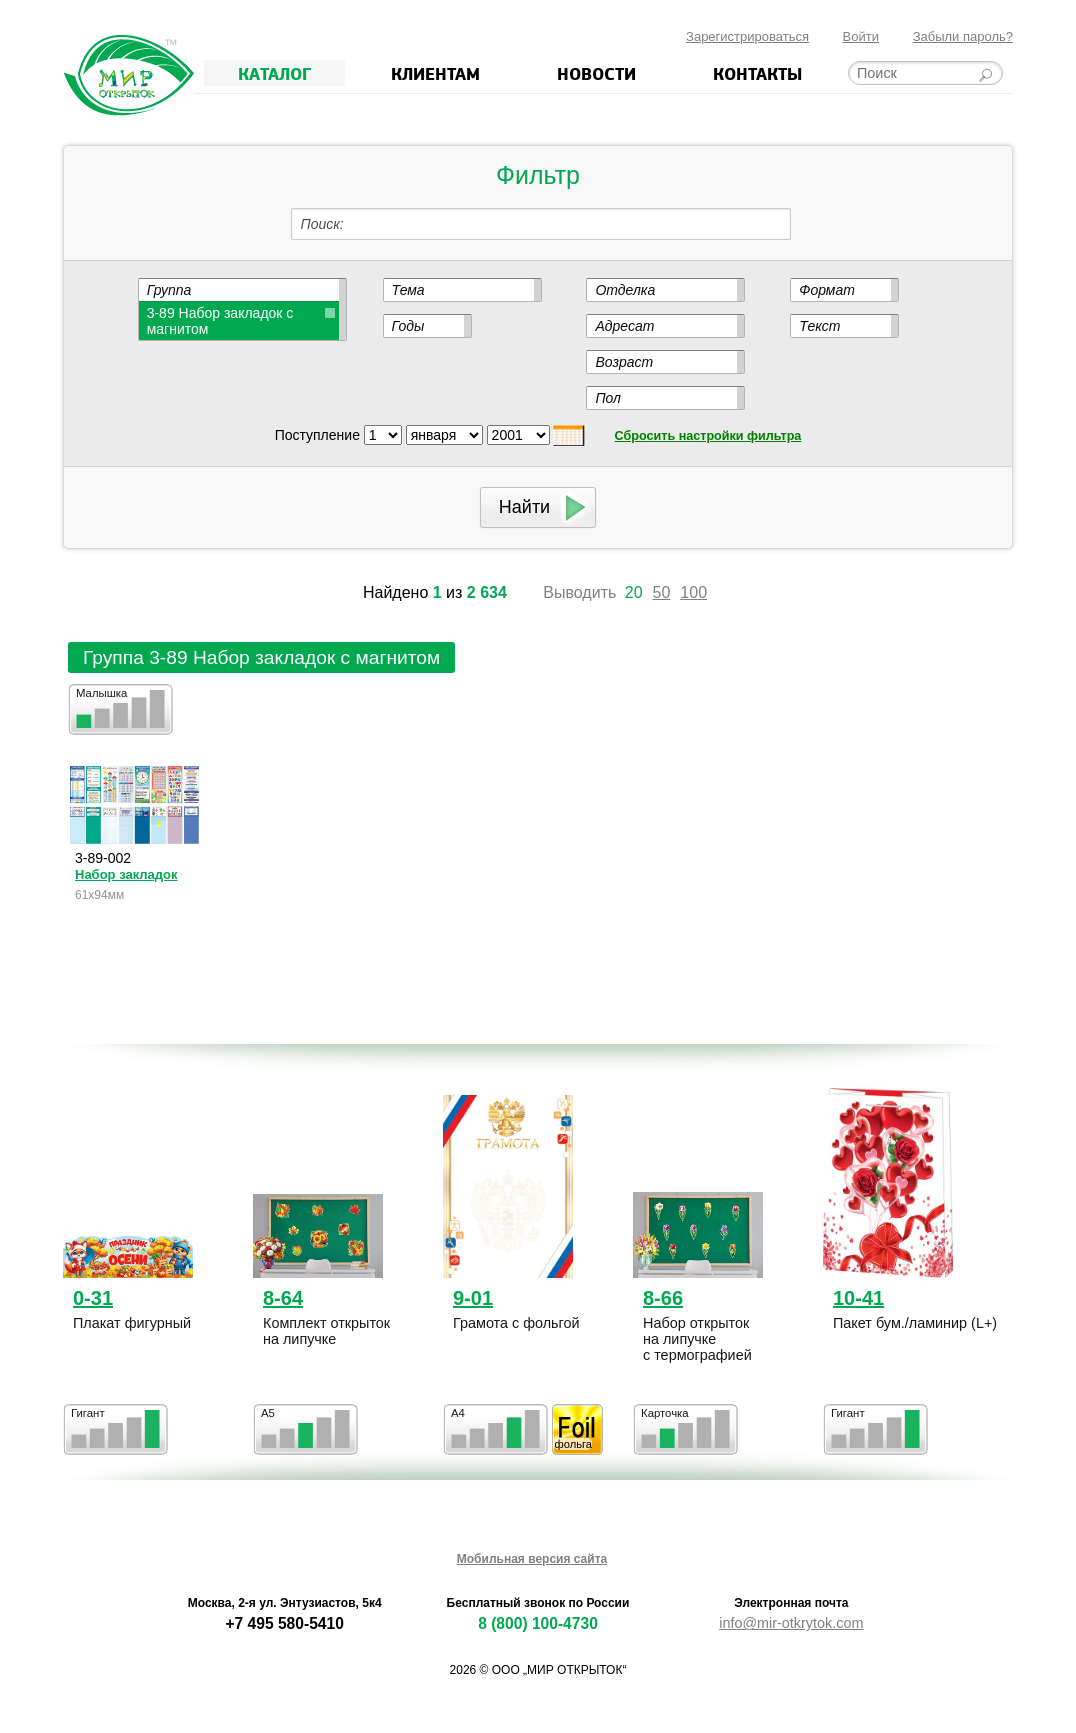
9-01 (473, 1298)
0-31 (93, 1298)
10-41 (858, 1298)
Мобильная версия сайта (532, 1559)
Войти (861, 36)
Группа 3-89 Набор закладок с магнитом (261, 657)
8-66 (663, 1298)
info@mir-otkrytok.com (791, 1623)
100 (693, 592)
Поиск (320, 224)
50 (662, 592)
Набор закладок (126, 874)
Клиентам (435, 73)
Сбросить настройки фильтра (708, 436)
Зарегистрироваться (747, 36)
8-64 (283, 1298)
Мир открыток (128, 75)
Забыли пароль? (963, 36)
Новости (596, 73)
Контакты (757, 73)
